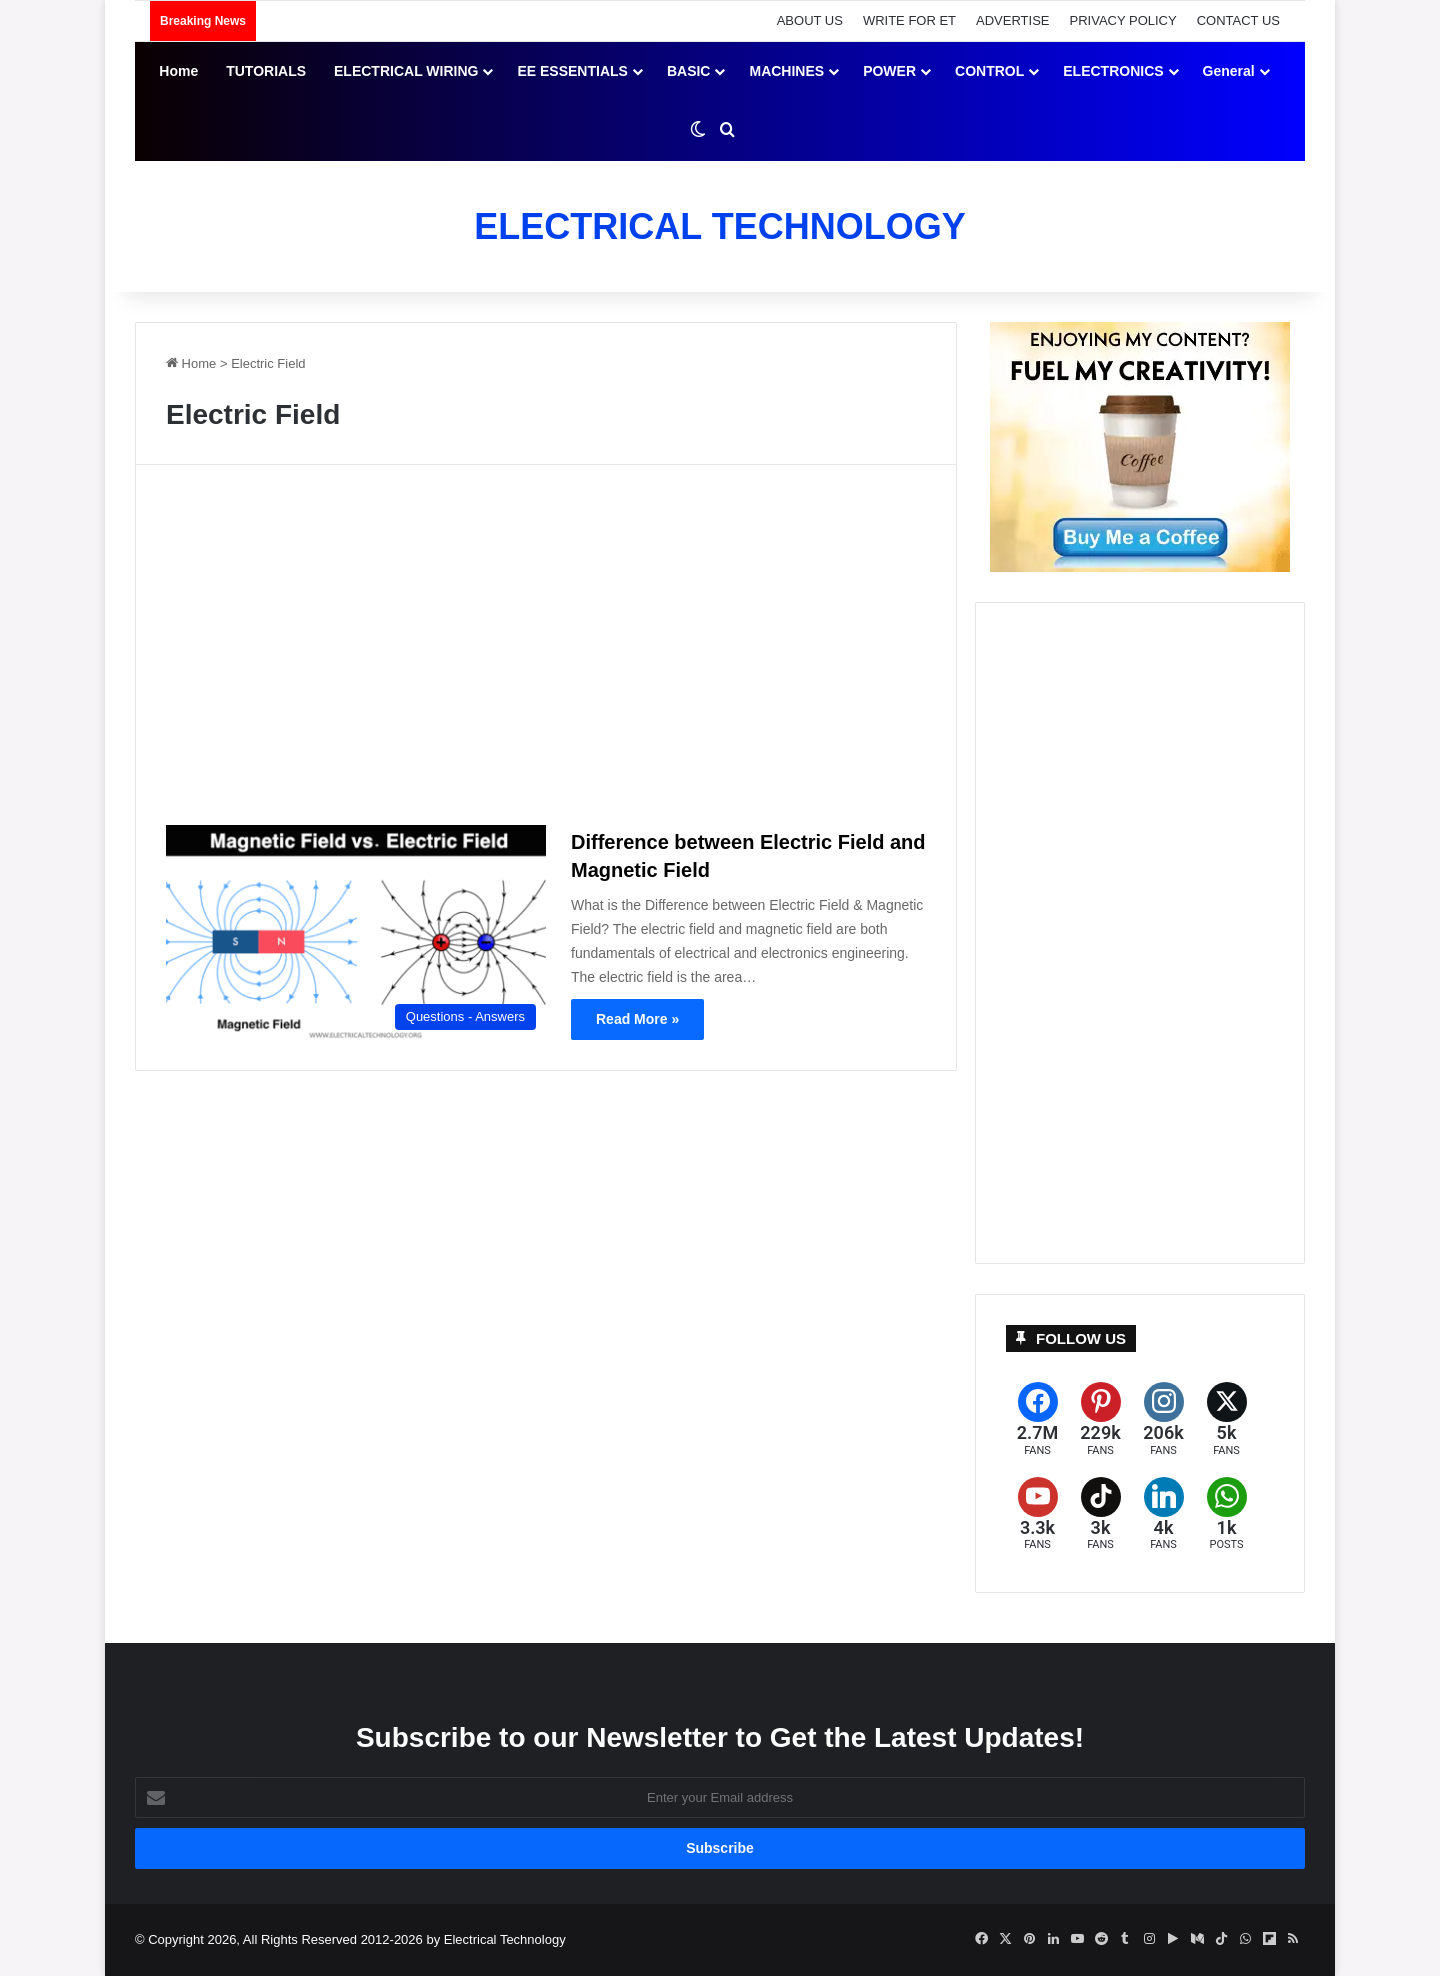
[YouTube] (1037, 1514)
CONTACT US (1238, 20)
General (1229, 71)
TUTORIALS (266, 71)
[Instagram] (1163, 1419)
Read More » (637, 1019)
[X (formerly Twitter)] (1226, 1419)
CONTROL (989, 71)
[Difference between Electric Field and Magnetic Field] (356, 932)
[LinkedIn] (1163, 1514)
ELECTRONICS (1113, 71)
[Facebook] (1037, 1419)
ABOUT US (810, 20)
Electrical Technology (505, 1939)
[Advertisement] (546, 653)
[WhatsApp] (1226, 1514)
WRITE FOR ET (909, 20)
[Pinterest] (1100, 1419)
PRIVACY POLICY (1123, 20)
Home (178, 71)
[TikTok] (1100, 1514)
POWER (889, 71)
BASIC (689, 71)
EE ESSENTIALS (572, 71)
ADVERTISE (1012, 20)
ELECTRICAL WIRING (406, 71)
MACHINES (786, 71)
